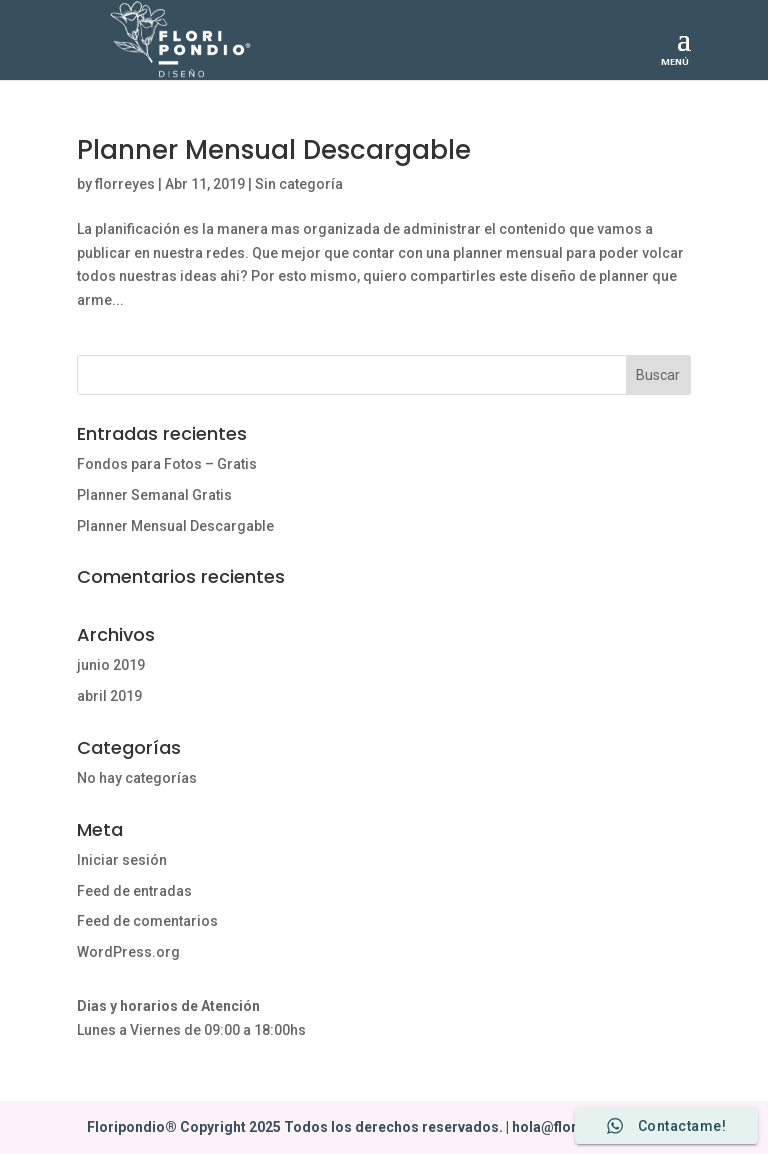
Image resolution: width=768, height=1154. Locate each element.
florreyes (125, 184)
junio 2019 (111, 665)
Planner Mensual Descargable (274, 150)
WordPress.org (128, 952)
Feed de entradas (134, 891)
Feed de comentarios (147, 921)
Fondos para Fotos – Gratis (167, 464)
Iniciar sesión (122, 860)
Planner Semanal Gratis (154, 495)
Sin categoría (299, 184)
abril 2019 (109, 696)
